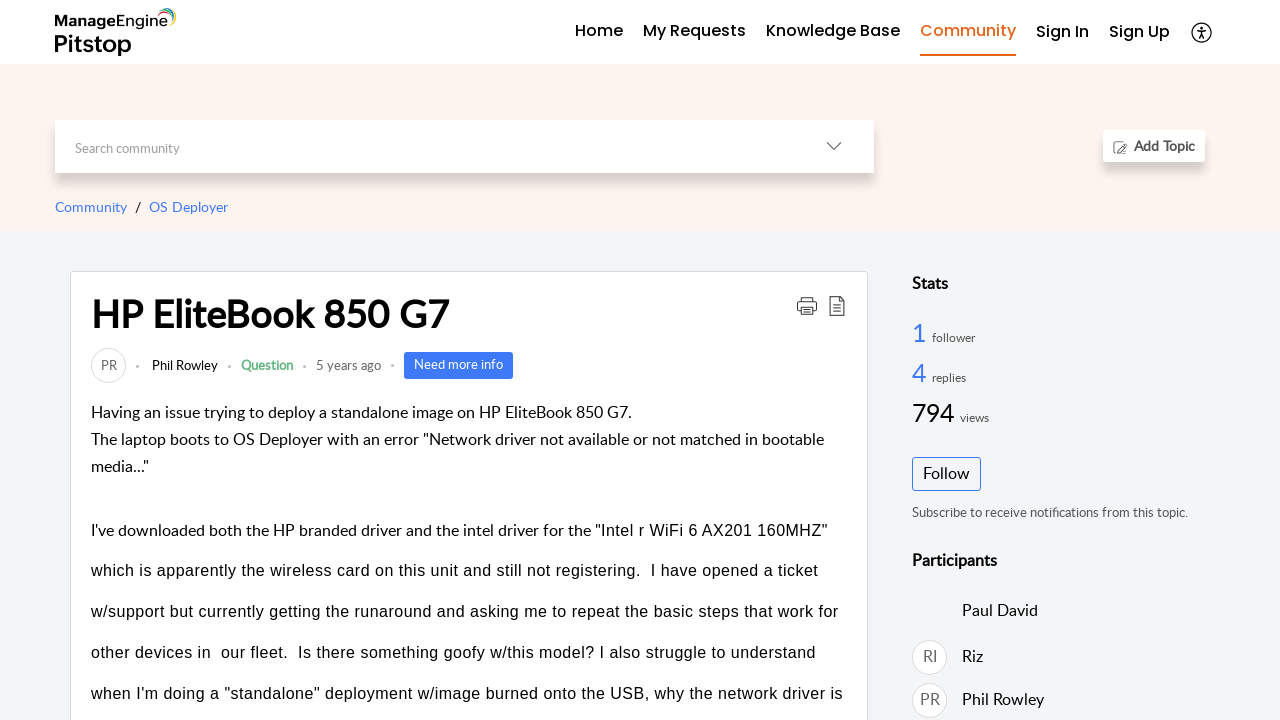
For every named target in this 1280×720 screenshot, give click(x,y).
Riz (972, 656)
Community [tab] (968, 30)
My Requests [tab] (694, 30)
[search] (424, 146)
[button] (1202, 32)
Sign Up (1139, 31)
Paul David (1000, 610)
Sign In (1062, 31)
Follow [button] (946, 473)
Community (91, 206)
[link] (108, 365)
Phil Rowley (183, 365)
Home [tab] (599, 30)
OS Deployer (188, 206)
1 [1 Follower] (922, 332)
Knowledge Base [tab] (833, 30)
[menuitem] (1062, 32)
